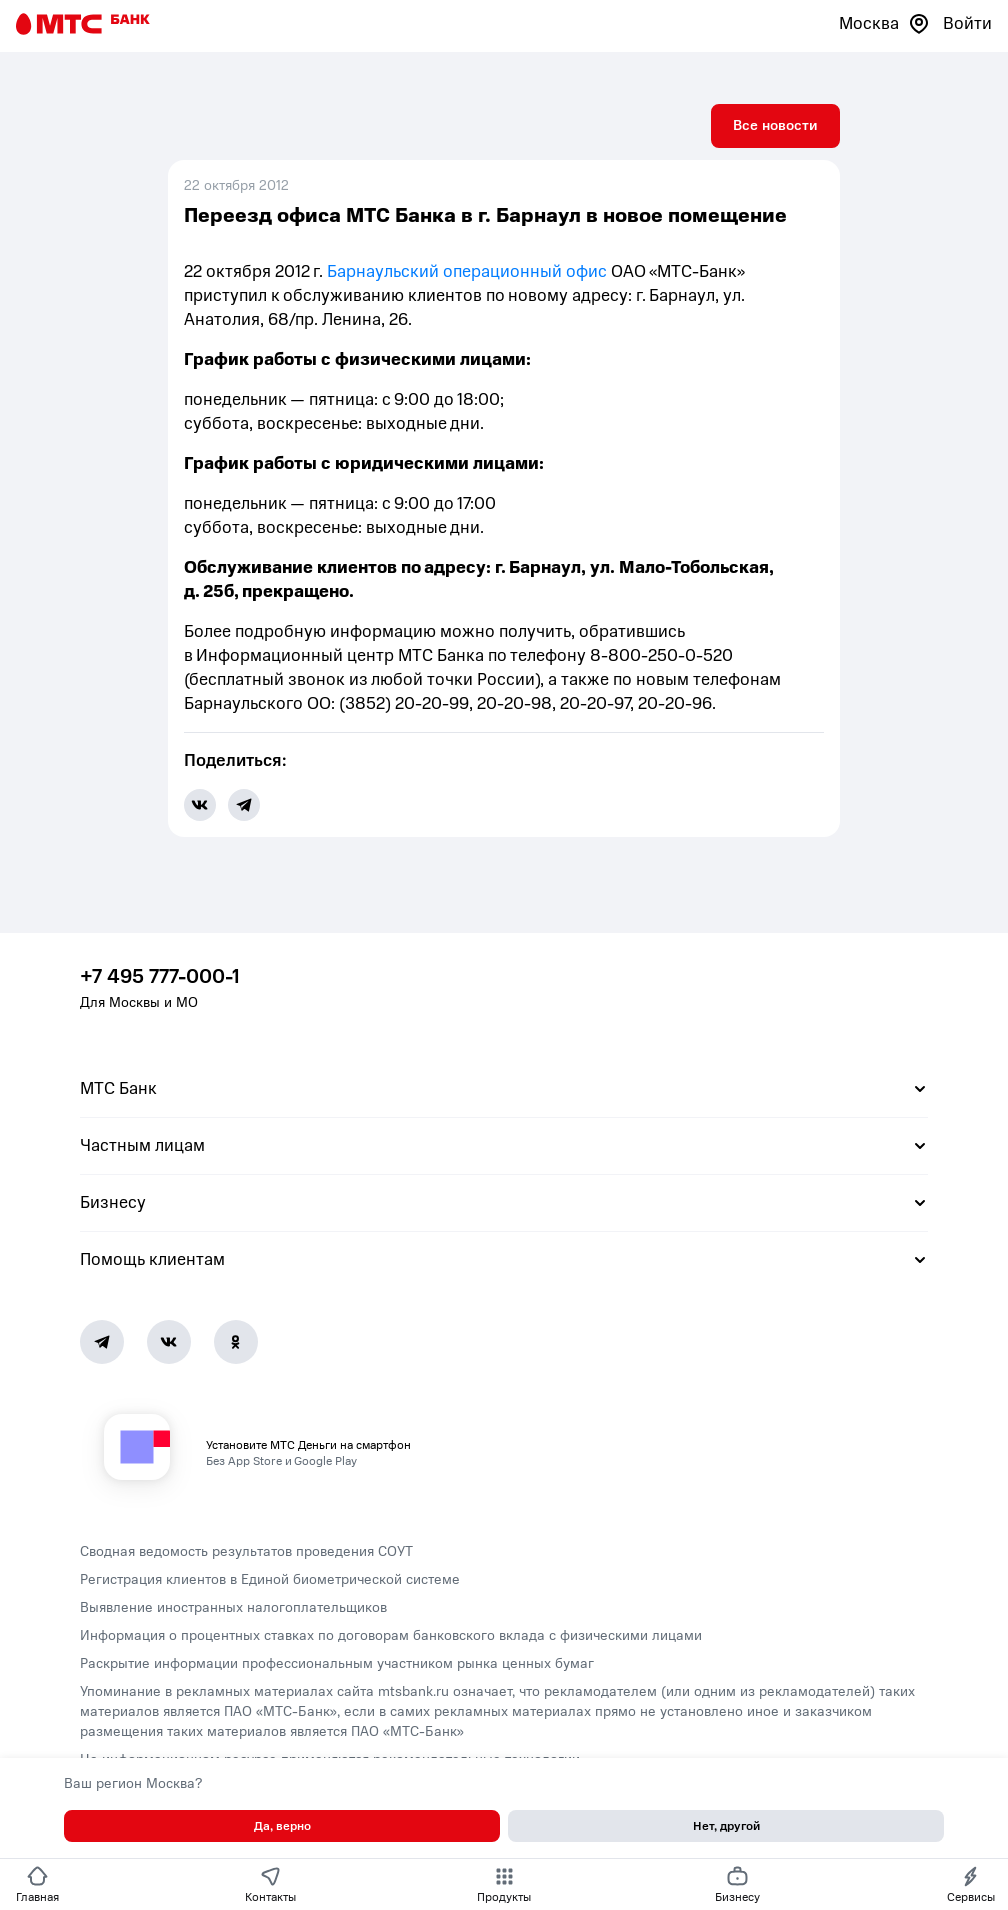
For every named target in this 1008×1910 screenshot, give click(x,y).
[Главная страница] (83, 24)
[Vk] (169, 1342)
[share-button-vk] (200, 805)
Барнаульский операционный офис (467, 271)
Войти (967, 23)
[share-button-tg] (244, 805)
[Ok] (236, 1342)
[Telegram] (102, 1342)
